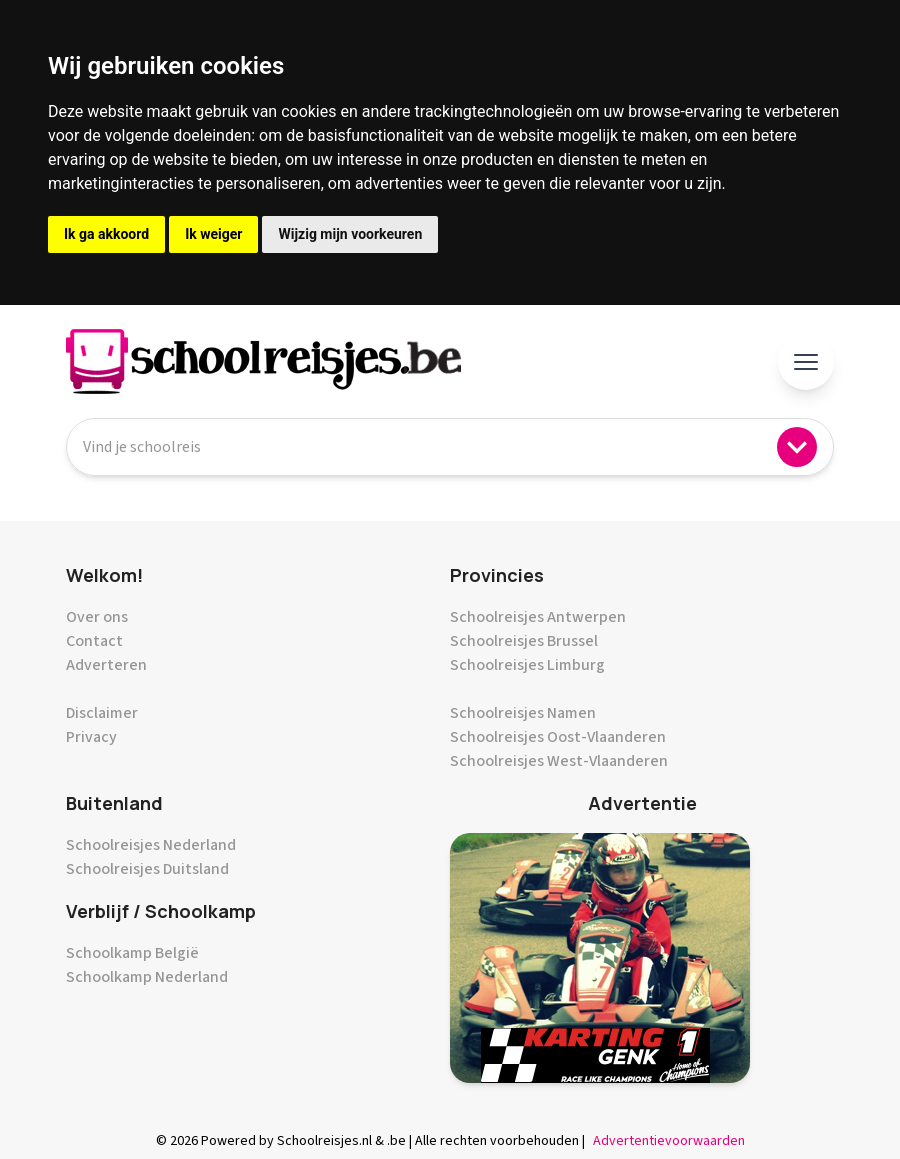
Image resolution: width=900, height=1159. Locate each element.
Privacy (91, 737)
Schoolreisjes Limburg (527, 665)
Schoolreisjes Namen (523, 713)
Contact (94, 641)
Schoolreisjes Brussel (524, 641)
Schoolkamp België (132, 953)
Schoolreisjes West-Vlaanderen (559, 761)
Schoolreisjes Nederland (151, 845)
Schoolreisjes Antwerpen (538, 617)
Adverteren (106, 665)
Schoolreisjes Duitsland (147, 869)
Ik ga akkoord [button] (106, 234)
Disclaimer (102, 713)
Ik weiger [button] (213, 234)
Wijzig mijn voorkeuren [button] (350, 234)
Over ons (97, 617)
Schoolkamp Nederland (147, 977)
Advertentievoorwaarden (669, 1141)
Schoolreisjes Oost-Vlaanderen (558, 737)
